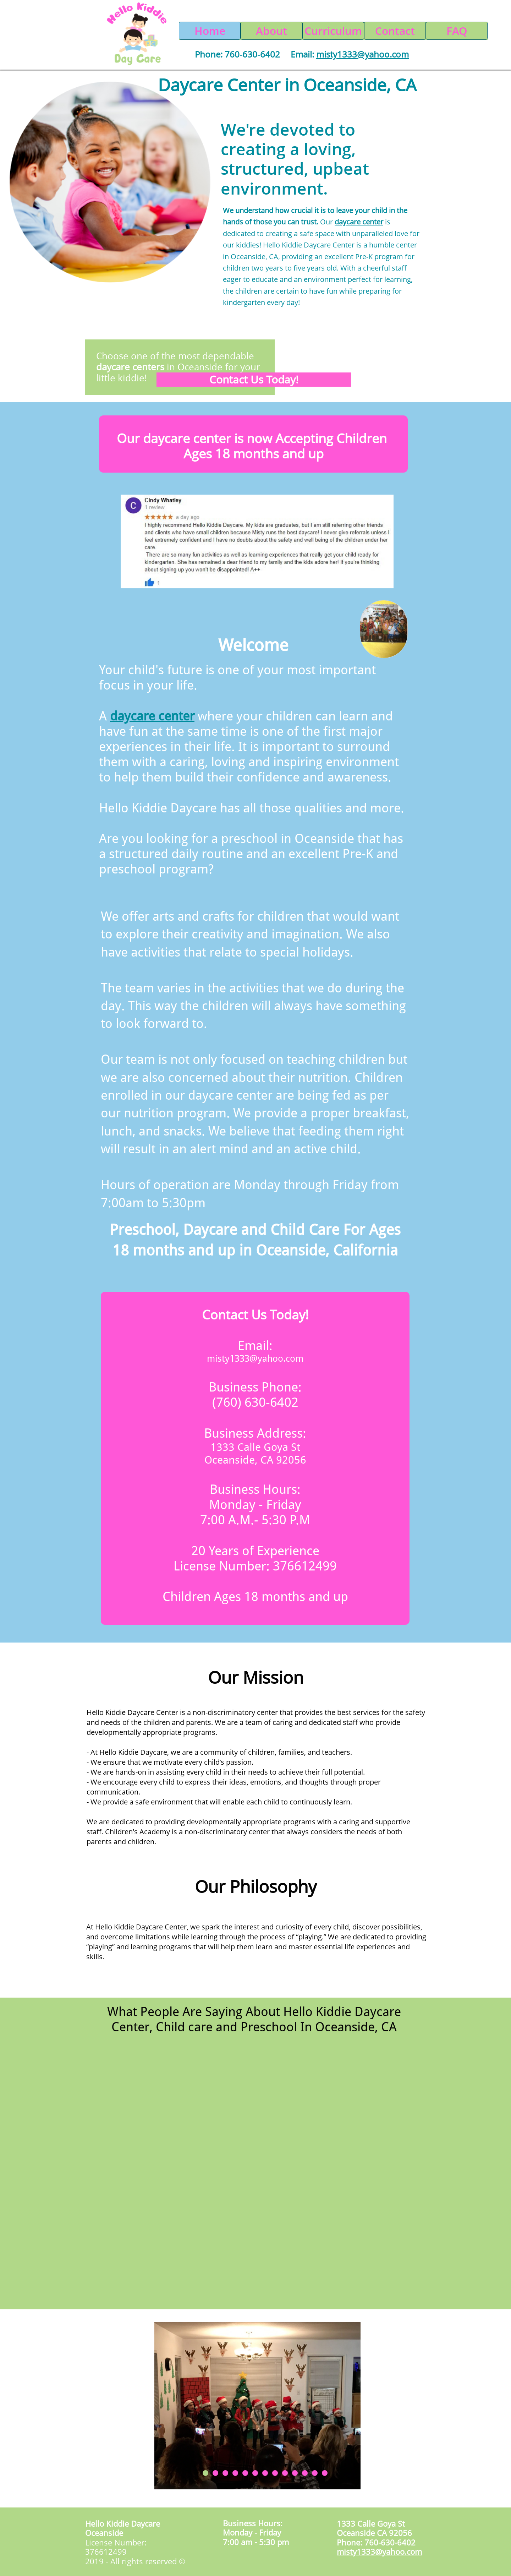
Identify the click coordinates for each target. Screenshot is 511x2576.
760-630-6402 (252, 54)
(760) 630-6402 (255, 1402)
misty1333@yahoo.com (255, 1358)
